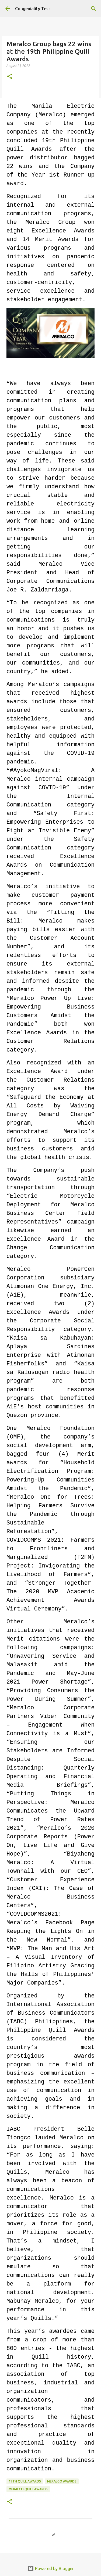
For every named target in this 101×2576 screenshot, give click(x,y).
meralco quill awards (28, 2489)
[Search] (93, 8)
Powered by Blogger (50, 2568)
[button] (9, 76)
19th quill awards (25, 2481)
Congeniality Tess (33, 8)
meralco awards (61, 2481)
